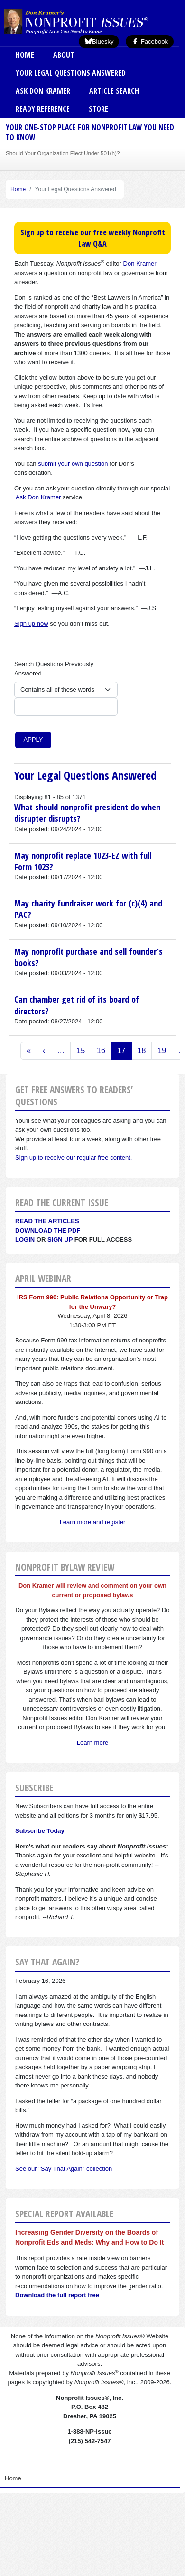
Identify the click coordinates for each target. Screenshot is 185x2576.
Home (25, 55)
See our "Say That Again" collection (63, 2168)
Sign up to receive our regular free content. (73, 1157)
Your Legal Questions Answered (71, 73)
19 (161, 1051)
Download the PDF (47, 1230)
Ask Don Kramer (43, 91)
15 (80, 1051)
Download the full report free (57, 2295)
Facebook (149, 41)
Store (98, 109)
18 (142, 1051)
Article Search (114, 91)
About (63, 55)
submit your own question (73, 463)
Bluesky (99, 41)
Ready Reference (43, 109)
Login (25, 1239)
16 (101, 1051)
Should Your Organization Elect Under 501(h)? (63, 153)
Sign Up (60, 1239)
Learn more (92, 1742)
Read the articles (47, 1221)
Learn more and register (93, 1522)
